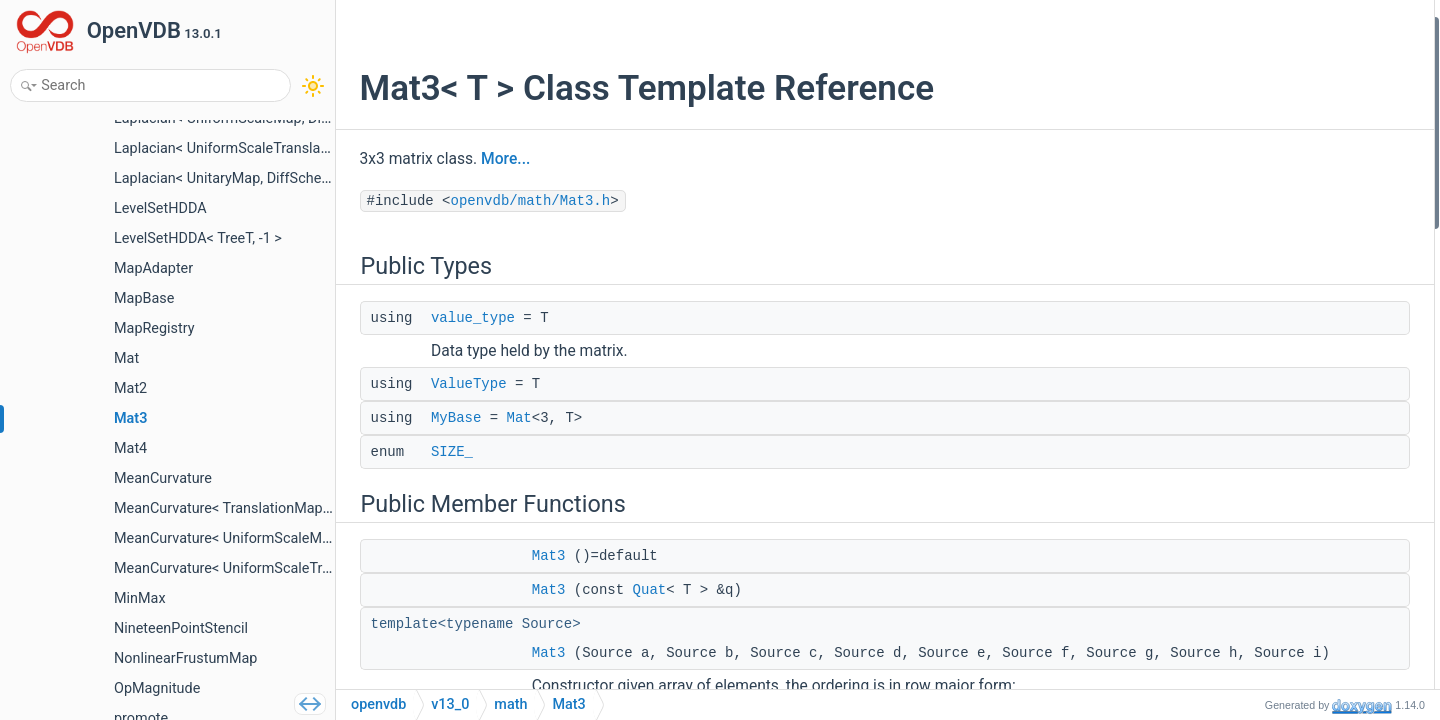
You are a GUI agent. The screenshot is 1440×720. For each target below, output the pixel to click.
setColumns (1259, 564)
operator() (1253, 484)
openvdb (378, 704)
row (1234, 403)
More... (501, 159)
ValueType (464, 384)
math (510, 704)
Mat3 (544, 556)
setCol (1242, 430)
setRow (1245, 376)
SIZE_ (447, 452)
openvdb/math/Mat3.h (526, 201)
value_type (468, 318)
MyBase (451, 418)
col (1232, 457)
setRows (1248, 537)
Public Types (1245, 28)
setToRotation (1265, 644)
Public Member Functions (1283, 162)
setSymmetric (1264, 591)
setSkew (1248, 618)
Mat (514, 418)
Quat (645, 590)
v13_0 (450, 704)
